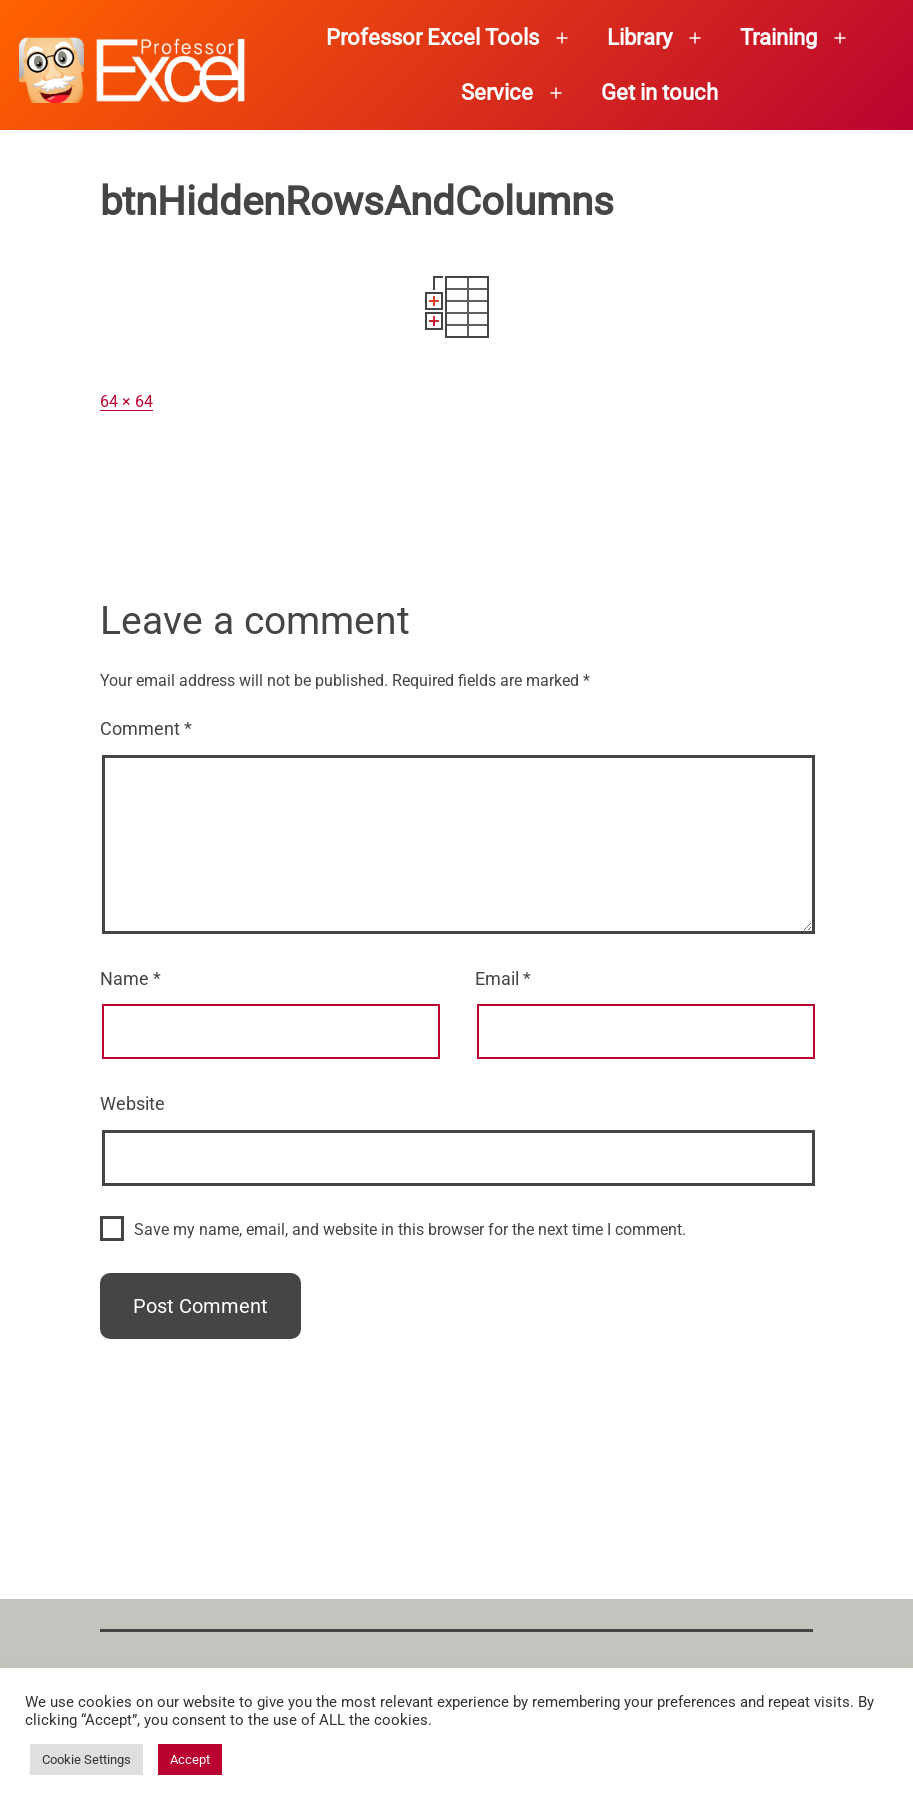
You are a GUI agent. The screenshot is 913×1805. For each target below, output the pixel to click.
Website (132, 1103)
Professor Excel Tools (432, 37)
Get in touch (659, 92)
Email (503, 978)
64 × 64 (126, 401)
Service (497, 92)
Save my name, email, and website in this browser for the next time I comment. (410, 1229)
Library (639, 37)
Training (778, 37)
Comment (146, 728)
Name (130, 978)
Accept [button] (190, 1759)
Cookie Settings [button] (86, 1759)
